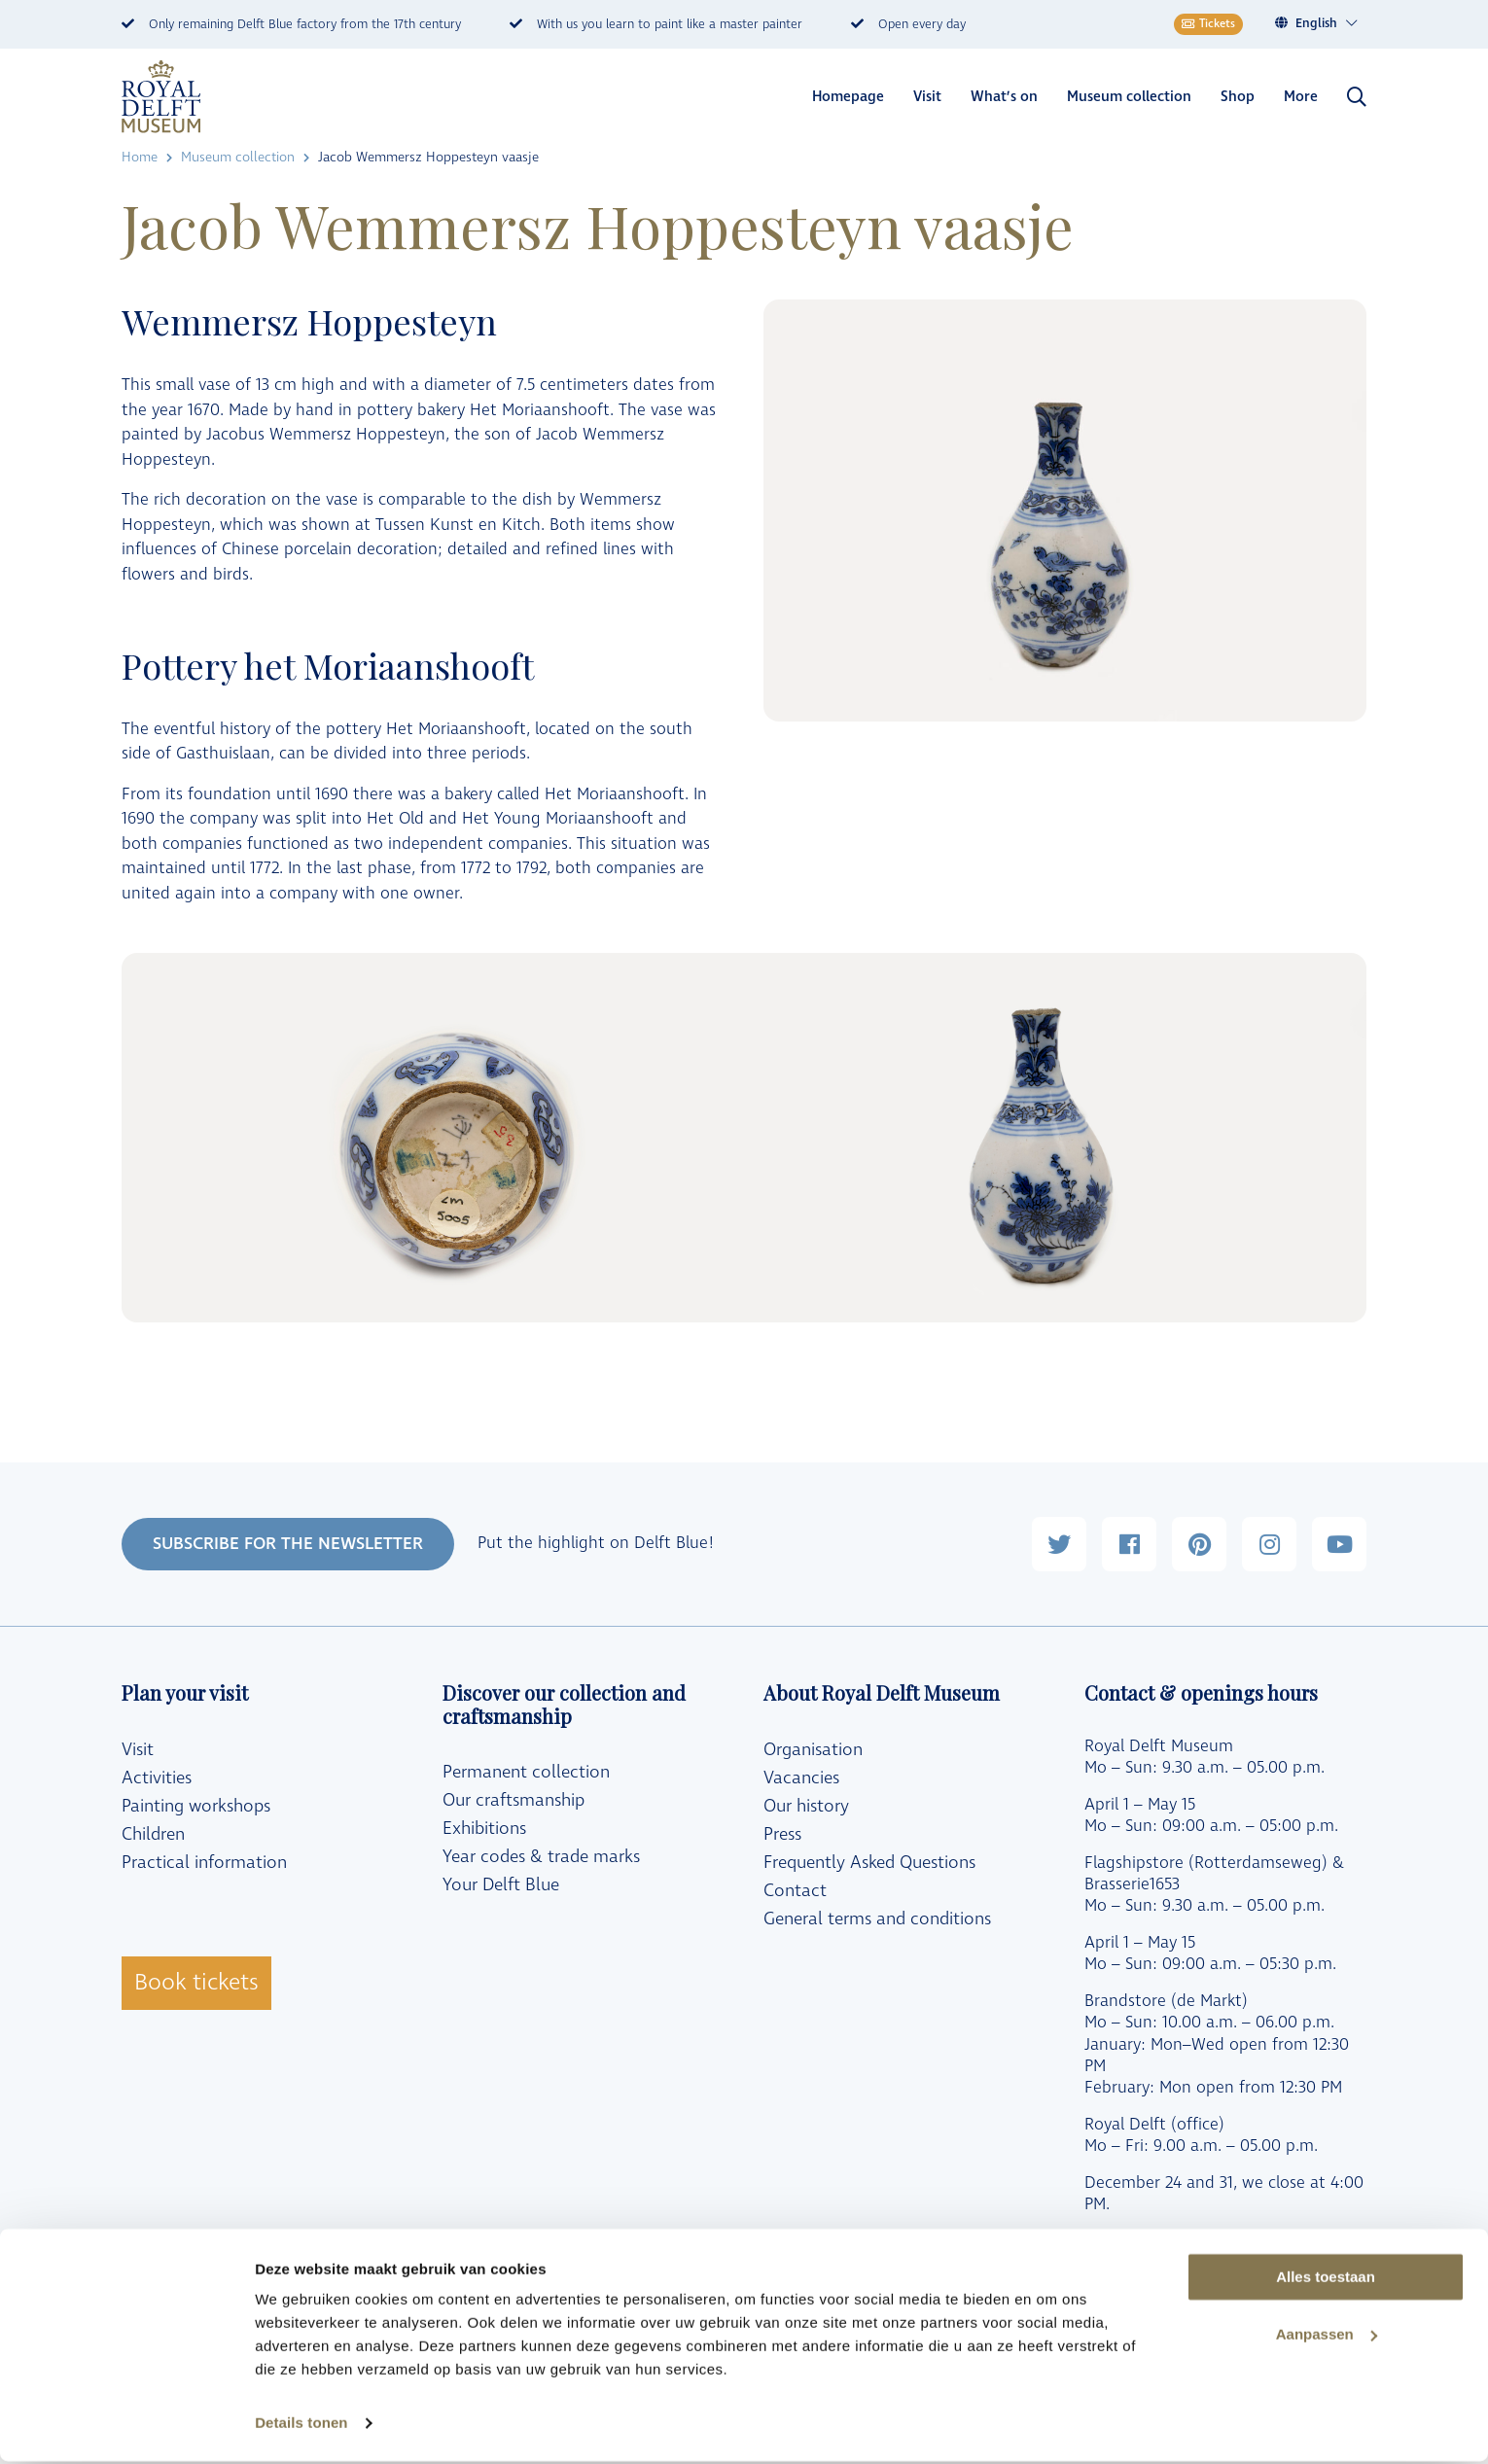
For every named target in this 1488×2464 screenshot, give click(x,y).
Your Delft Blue (501, 1885)
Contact (795, 1891)
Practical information (204, 1862)
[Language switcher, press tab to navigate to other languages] (1327, 24)
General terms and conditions (877, 1919)
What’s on (1004, 97)
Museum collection (1129, 97)
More (1301, 97)
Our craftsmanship (514, 1800)
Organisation (813, 1750)
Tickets (1208, 24)
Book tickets (196, 1982)
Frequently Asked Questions (869, 1862)
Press (782, 1834)
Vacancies (801, 1778)
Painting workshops (196, 1806)
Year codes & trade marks (541, 1857)
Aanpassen (1326, 2337)
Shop (1238, 97)
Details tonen (301, 2425)
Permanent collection (526, 1772)
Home (140, 157)
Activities (157, 1778)
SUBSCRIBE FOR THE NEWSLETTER (288, 1543)
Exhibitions (484, 1828)
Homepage (848, 97)
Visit (927, 97)
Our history (806, 1806)
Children (153, 1834)
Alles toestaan (1325, 2279)
